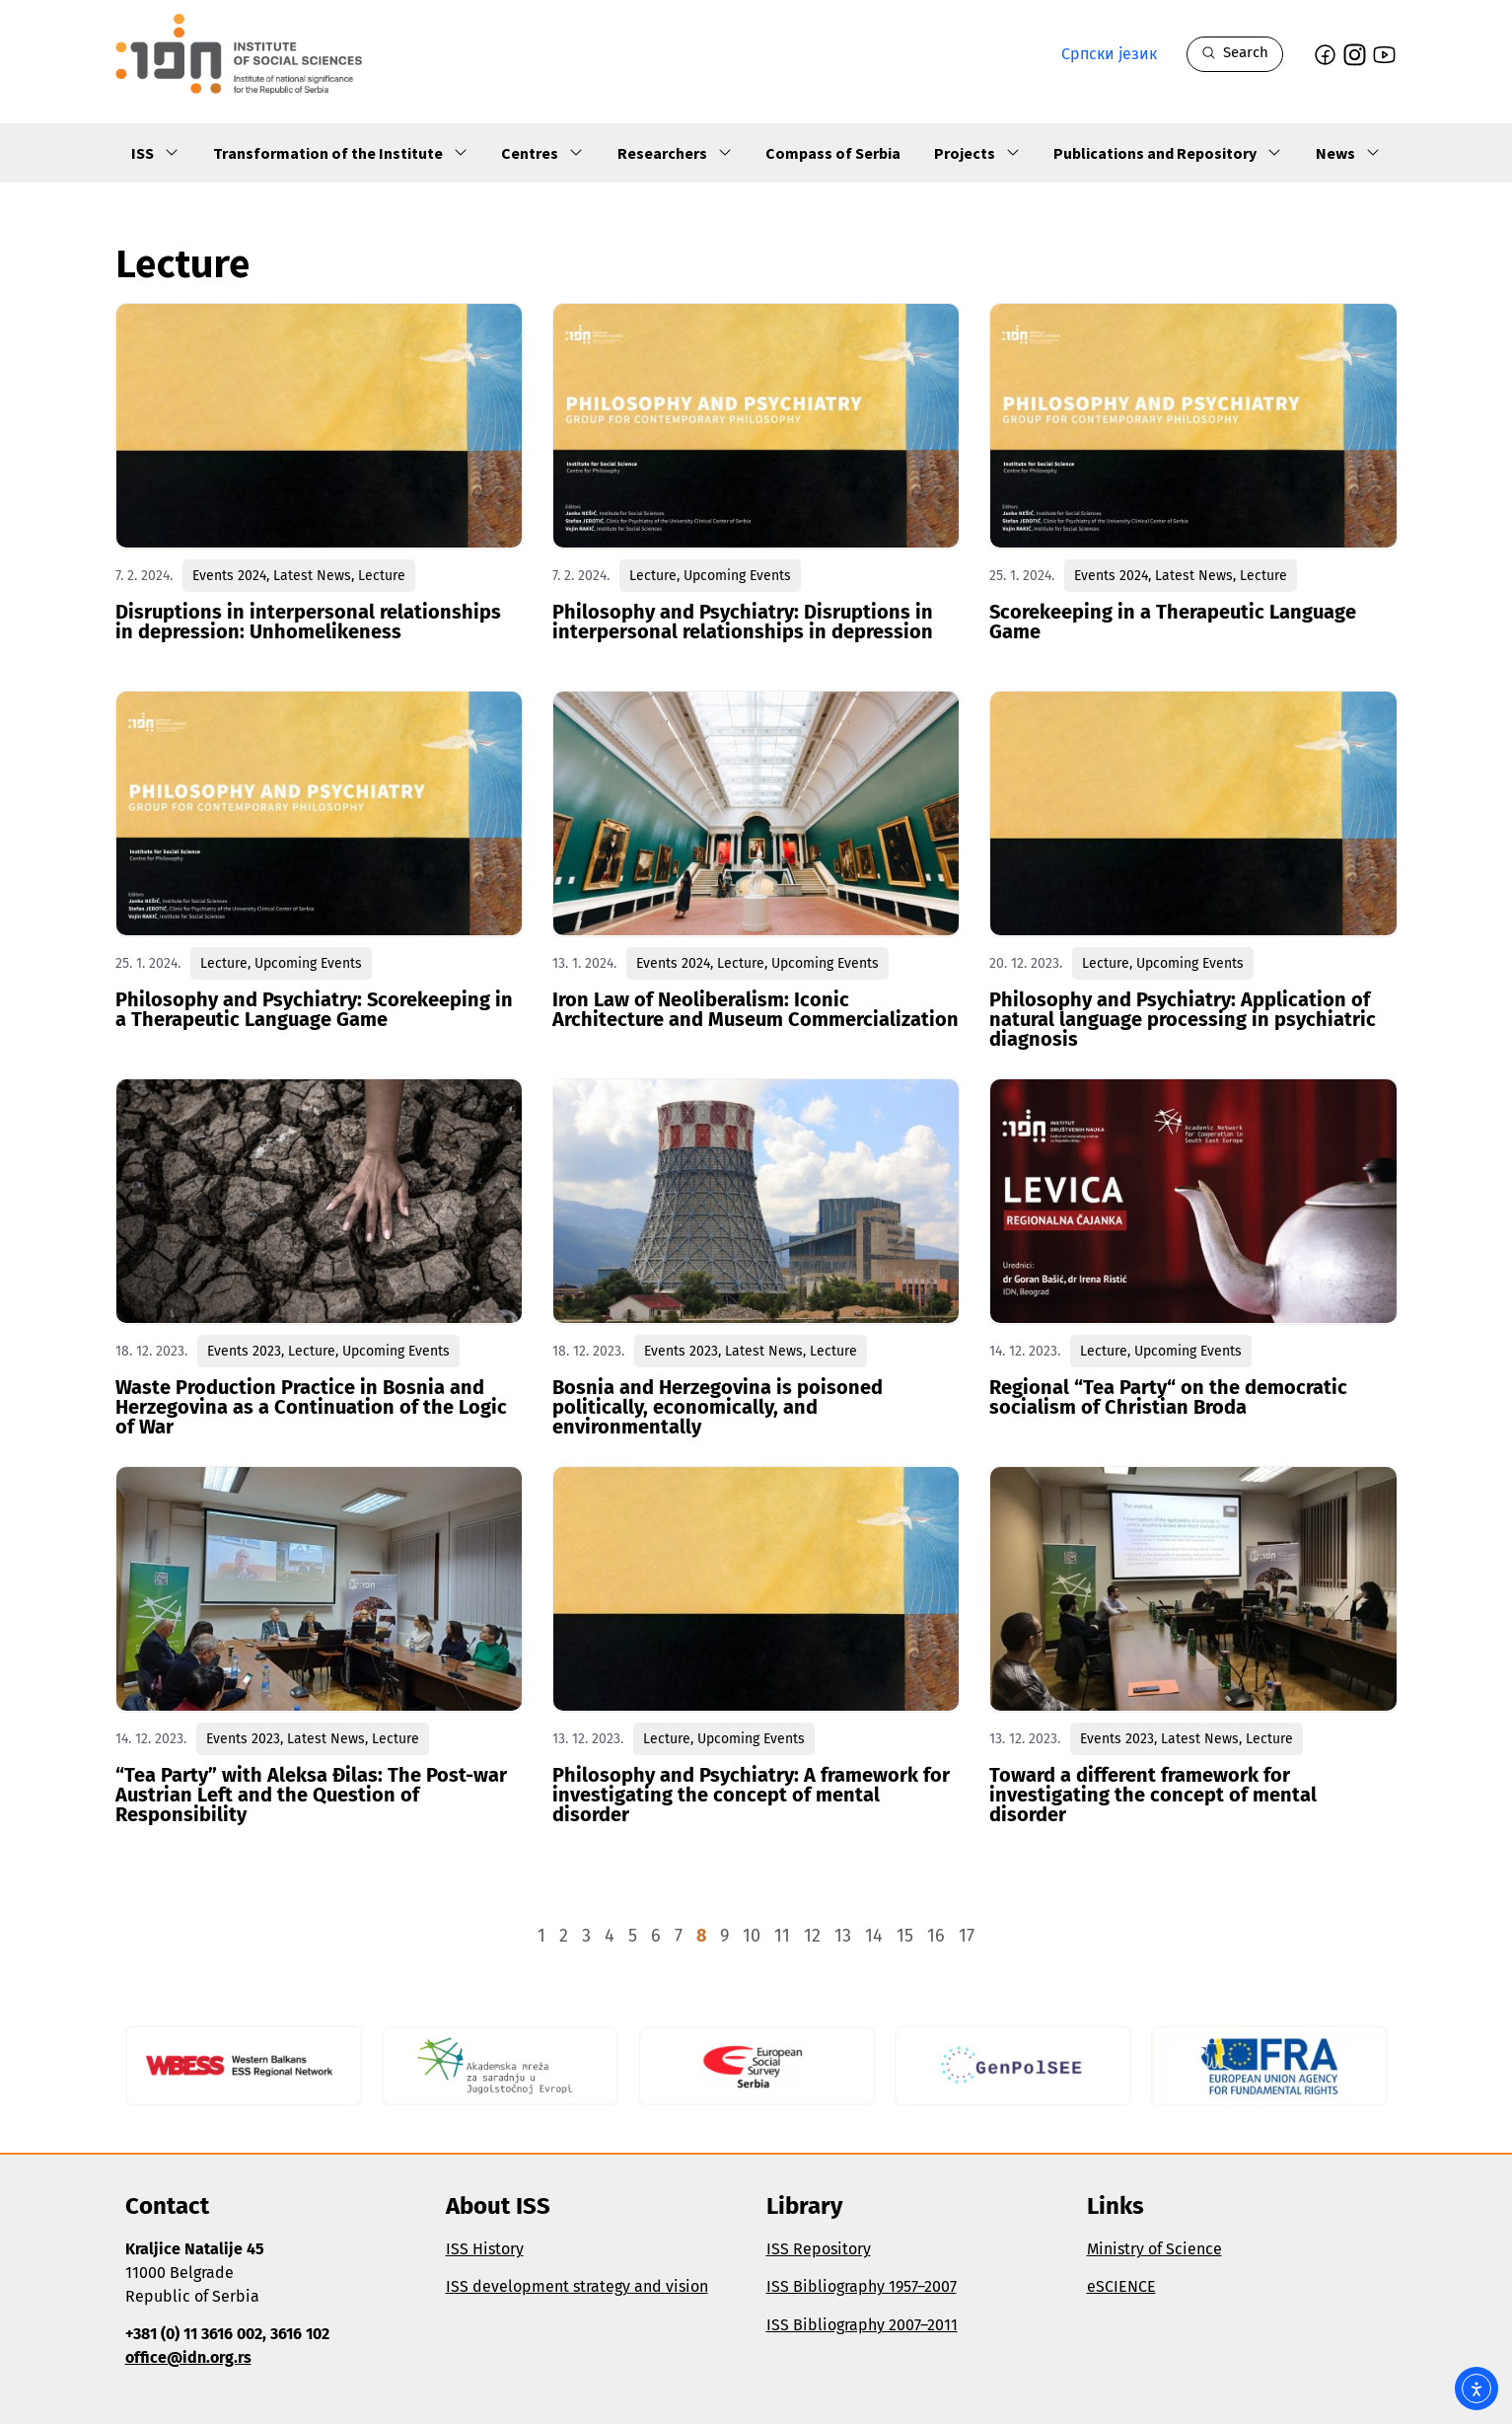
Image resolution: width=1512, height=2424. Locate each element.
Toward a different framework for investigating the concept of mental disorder (1153, 1794)
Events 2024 (229, 575)
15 (905, 1936)
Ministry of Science (1154, 2249)
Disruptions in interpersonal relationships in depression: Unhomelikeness (308, 621)
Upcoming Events (737, 575)
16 (936, 1936)
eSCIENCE (1121, 2286)
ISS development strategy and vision (577, 2286)
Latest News (312, 575)
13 (842, 1936)
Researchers (675, 153)
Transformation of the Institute (340, 153)
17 (966, 1936)
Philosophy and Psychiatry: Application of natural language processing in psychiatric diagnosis (1182, 1019)
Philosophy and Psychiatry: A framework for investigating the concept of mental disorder (751, 1794)
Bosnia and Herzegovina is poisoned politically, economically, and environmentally (717, 1406)
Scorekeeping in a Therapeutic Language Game (1172, 621)
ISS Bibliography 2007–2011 (862, 2324)
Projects (977, 153)
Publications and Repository (1167, 153)
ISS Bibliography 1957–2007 (861, 2286)
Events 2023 (244, 1351)
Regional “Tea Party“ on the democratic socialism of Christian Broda (1168, 1397)
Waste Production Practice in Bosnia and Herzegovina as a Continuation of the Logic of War (311, 1406)
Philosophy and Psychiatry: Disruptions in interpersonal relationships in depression (742, 621)
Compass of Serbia (832, 153)
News (1348, 153)
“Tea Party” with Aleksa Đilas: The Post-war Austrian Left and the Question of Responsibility (311, 1794)
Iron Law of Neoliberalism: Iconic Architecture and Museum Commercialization (755, 1009)
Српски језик (1109, 53)
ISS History (485, 2249)
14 (874, 1936)
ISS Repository (818, 2249)
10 (751, 1936)
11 (782, 1936)
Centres (542, 153)
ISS (155, 153)
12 (812, 1936)
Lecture (381, 575)
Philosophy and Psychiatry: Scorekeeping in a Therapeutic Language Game (314, 1009)
